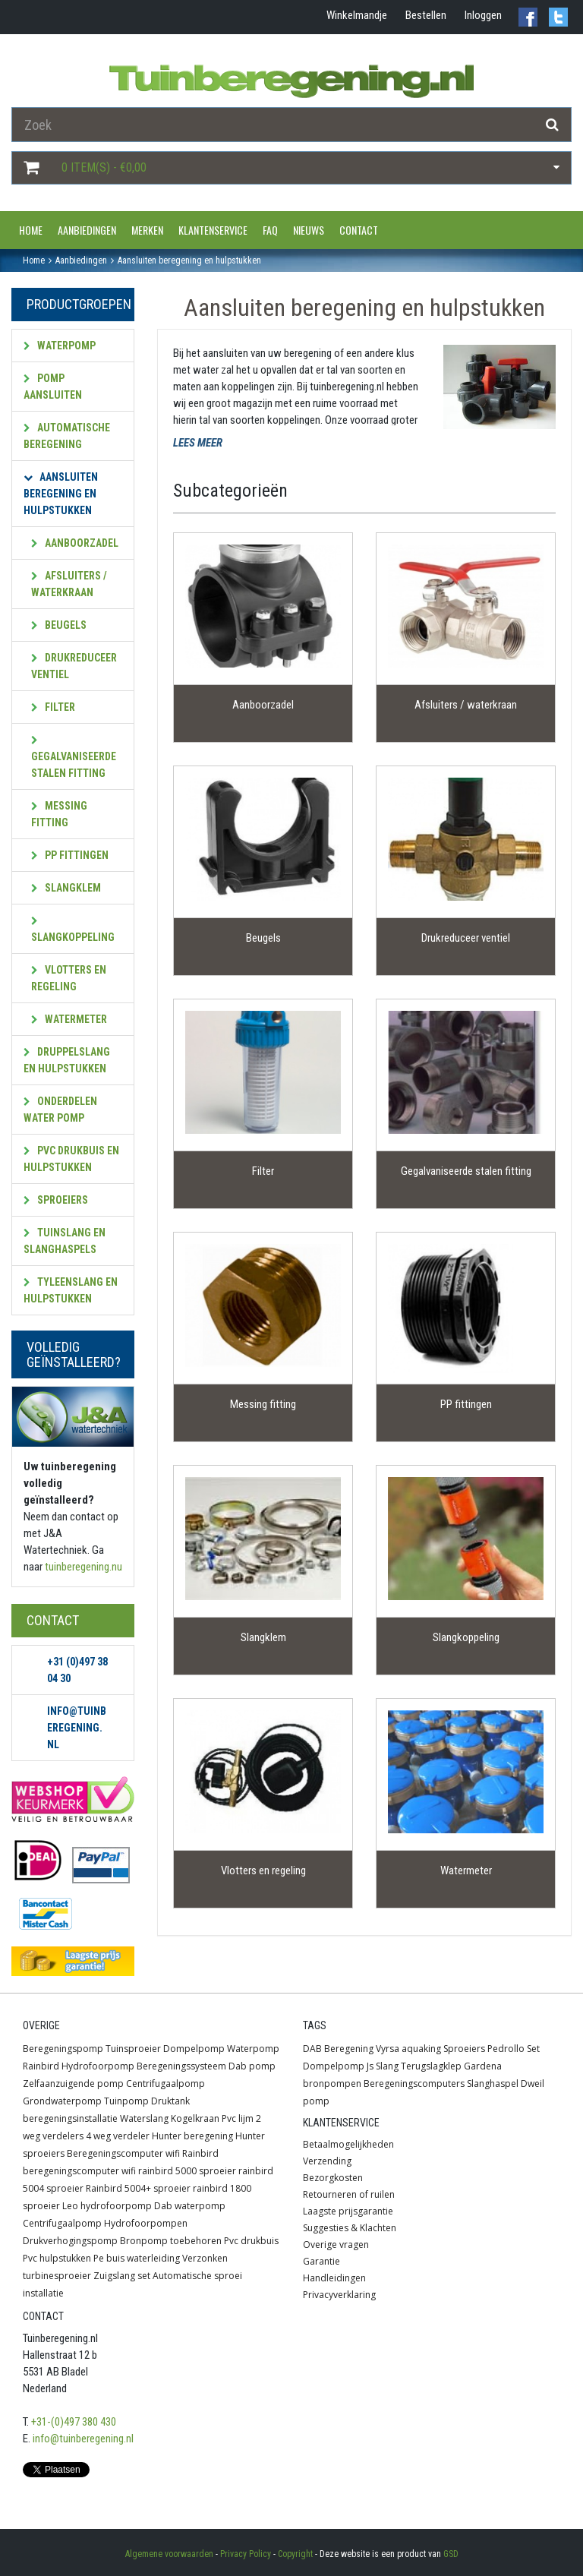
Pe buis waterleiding (136, 2258)
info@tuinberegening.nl (83, 2438)
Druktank (170, 2101)
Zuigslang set (121, 2275)
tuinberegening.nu (83, 1567)
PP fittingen (70, 855)
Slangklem (66, 888)
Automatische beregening (67, 435)
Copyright (295, 2554)
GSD (451, 2554)
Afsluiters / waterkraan (69, 584)
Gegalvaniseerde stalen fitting (73, 757)
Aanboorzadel (74, 543)
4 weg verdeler (118, 2135)
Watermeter (69, 1019)
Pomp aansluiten (53, 386)
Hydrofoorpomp (97, 2066)
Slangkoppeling (73, 930)
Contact (358, 230)
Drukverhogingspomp (70, 2240)
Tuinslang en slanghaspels (65, 1240)
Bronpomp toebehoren (171, 2240)
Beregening (348, 2048)
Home (31, 230)
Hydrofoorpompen (146, 2223)
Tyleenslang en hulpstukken (71, 1290)
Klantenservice (212, 230)
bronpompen (332, 2083)
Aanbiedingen (87, 230)
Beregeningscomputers (414, 2083)
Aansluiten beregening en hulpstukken (61, 493)
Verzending (327, 2161)
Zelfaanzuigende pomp (73, 2083)
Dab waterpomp (189, 2205)
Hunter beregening (192, 2135)
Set (533, 2048)
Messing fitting (59, 814)
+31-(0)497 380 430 (73, 2422)
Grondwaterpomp (62, 2101)
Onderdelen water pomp (60, 1109)
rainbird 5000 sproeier (187, 2170)
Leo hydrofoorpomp (107, 2205)
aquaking (421, 2048)
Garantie (321, 2261)
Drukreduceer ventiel (74, 666)
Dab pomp (252, 2066)
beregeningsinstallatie (70, 2118)
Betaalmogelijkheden (348, 2144)
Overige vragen (336, 2244)
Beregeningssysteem (181, 2066)
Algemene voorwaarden (169, 2554)
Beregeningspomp (63, 2048)
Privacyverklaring (339, 2294)
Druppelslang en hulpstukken (67, 1060)
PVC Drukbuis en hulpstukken (71, 1158)
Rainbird (41, 2066)
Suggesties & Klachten (349, 2227)
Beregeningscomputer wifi (123, 2153)
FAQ (270, 230)
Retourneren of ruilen (349, 2194)
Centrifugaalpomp (165, 2083)
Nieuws (308, 230)
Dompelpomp (194, 2048)
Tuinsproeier (133, 2048)
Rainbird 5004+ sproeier (138, 2188)
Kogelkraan (195, 2118)
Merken (147, 230)
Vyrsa (387, 2048)
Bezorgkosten (333, 2177)
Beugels (59, 625)
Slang (387, 2066)
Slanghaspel (492, 2083)
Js (370, 2066)
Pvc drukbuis (251, 2240)
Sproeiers (56, 1200)
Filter (53, 707)
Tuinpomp (126, 2101)
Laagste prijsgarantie (348, 2211)
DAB (312, 2048)
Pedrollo (506, 2048)
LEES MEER (197, 443)
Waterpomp (60, 345)
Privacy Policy (245, 2554)
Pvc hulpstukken (57, 2258)
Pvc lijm (238, 2118)
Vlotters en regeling (68, 978)
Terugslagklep (431, 2066)
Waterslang (144, 2118)
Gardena (483, 2066)
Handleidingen (334, 2277)
